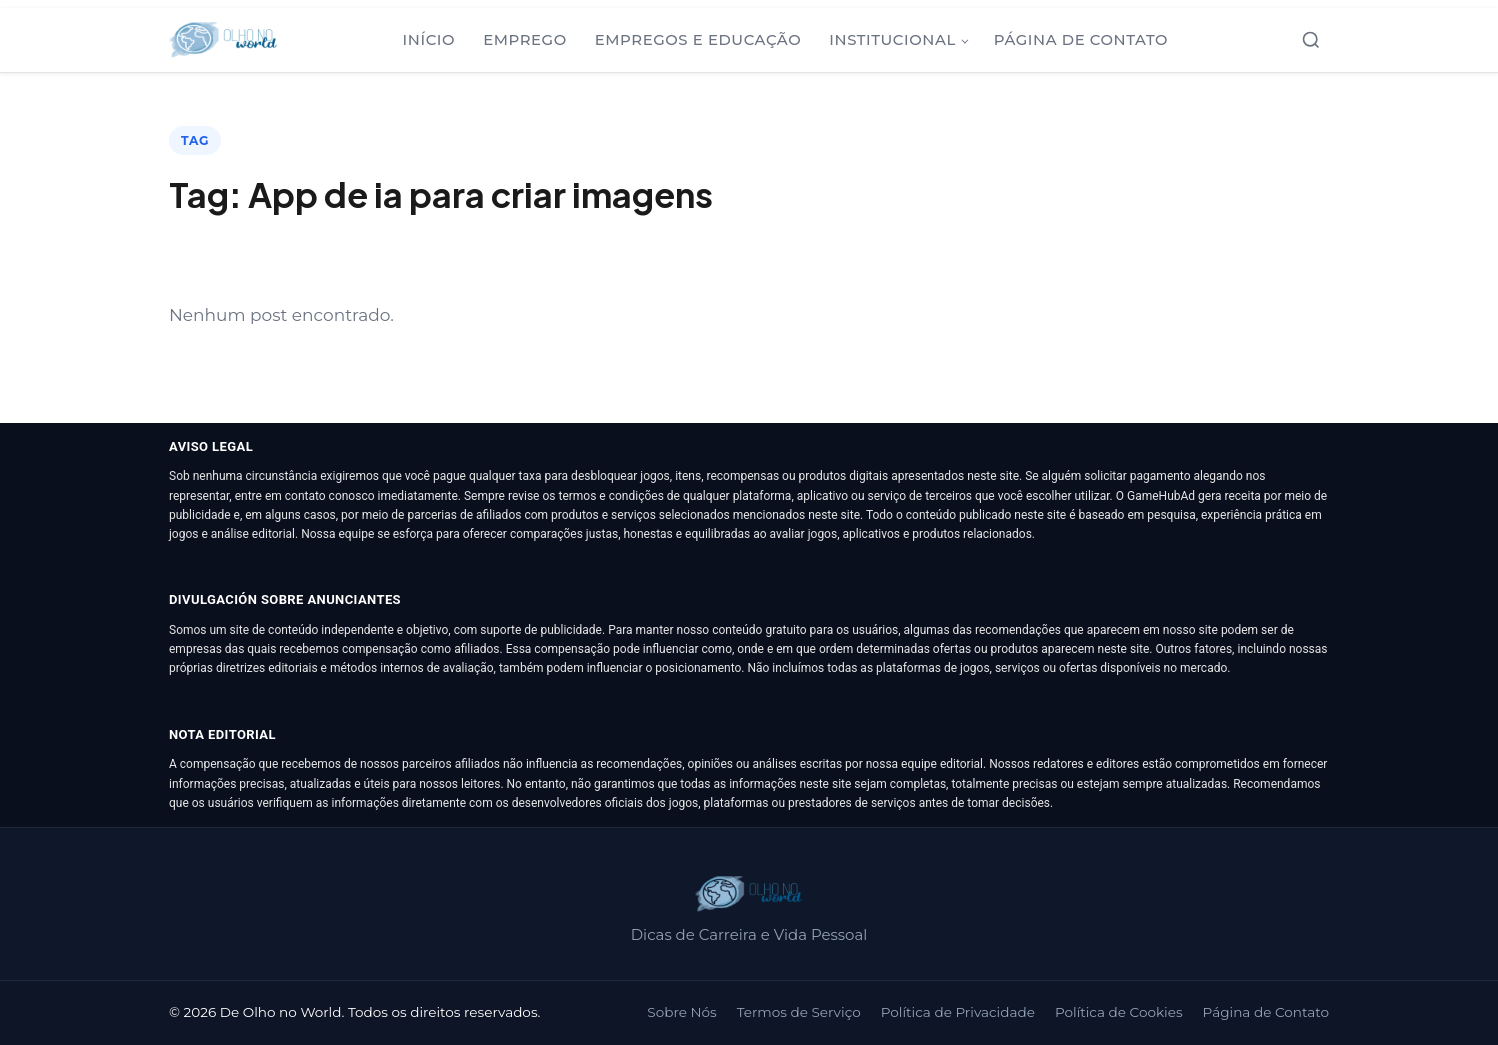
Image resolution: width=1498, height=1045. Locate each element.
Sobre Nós (681, 1012)
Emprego (525, 40)
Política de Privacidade (958, 1012)
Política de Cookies (1119, 1012)
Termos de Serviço (799, 1012)
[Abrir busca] (1311, 40)
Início (429, 40)
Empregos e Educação (698, 40)
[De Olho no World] (223, 40)
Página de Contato (1081, 40)
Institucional (892, 40)
